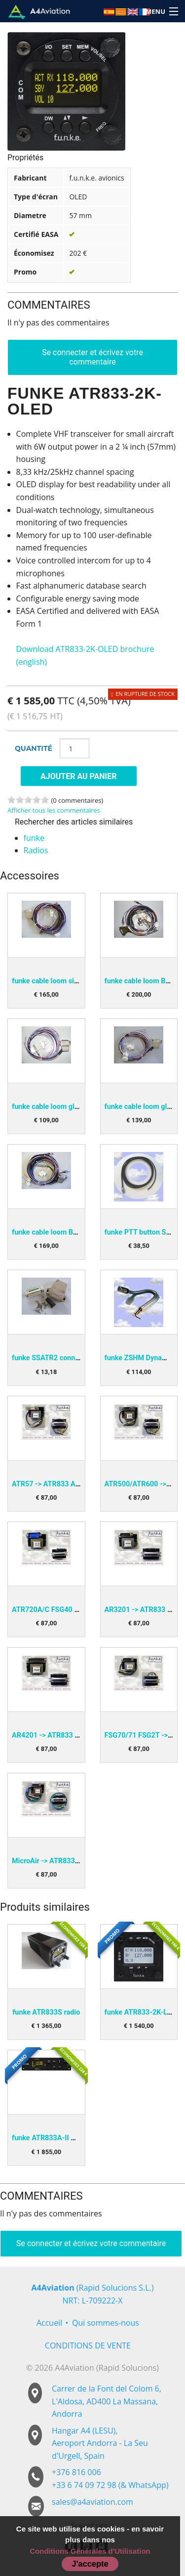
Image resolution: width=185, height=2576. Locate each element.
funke (34, 837)
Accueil (49, 2322)
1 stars (11, 800)
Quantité (33, 748)
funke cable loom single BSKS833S (68, 981)
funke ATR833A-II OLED (50, 2138)
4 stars (36, 800)
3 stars (28, 800)
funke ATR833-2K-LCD (141, 2012)
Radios (36, 850)
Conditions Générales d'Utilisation (90, 2551)
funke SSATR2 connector (52, 1358)
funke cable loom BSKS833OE (60, 1232)
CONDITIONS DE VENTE (88, 2345)
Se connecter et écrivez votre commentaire (92, 357)
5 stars (45, 800)
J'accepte (90, 2563)
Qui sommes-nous (105, 2322)
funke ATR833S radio (46, 2012)
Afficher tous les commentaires (53, 810)
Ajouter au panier (78, 776)
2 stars (20, 800)
